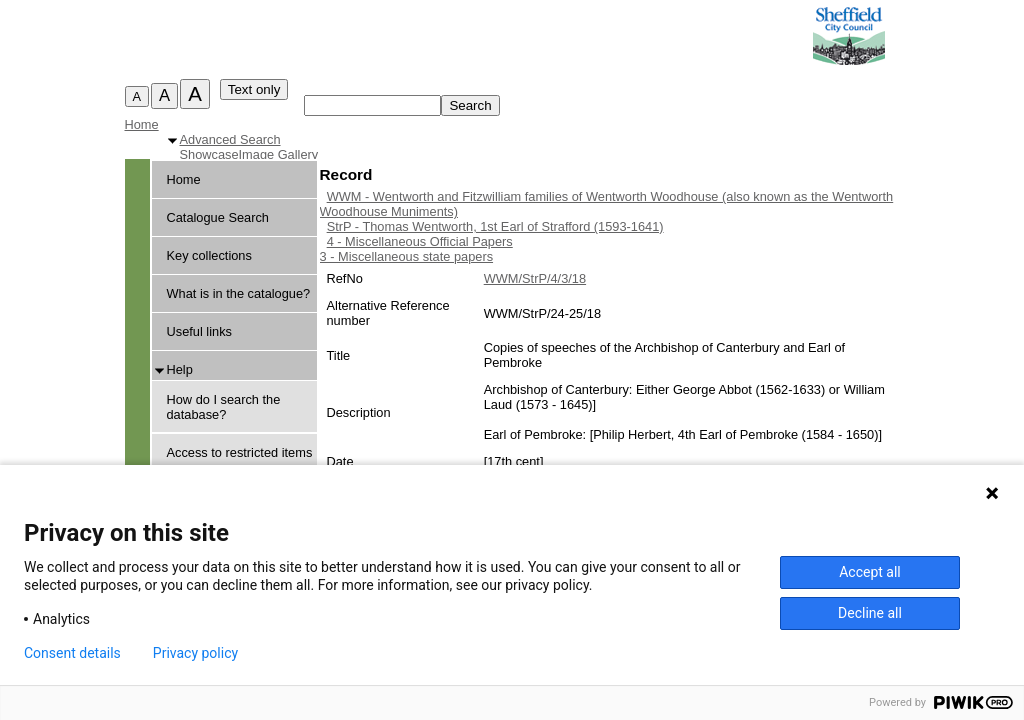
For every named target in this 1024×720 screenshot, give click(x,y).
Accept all (870, 572)
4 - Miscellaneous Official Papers (420, 241)
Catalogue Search (218, 217)
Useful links (199, 331)
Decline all (870, 613)
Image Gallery (279, 154)
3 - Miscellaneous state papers (407, 256)
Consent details (72, 653)
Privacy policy (195, 653)
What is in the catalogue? (239, 293)
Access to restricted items (240, 452)
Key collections (209, 255)
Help (180, 369)
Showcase (209, 154)
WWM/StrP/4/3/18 (535, 278)
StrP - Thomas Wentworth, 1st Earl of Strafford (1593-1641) (495, 226)
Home (142, 124)
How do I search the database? (224, 407)
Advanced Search (230, 139)
